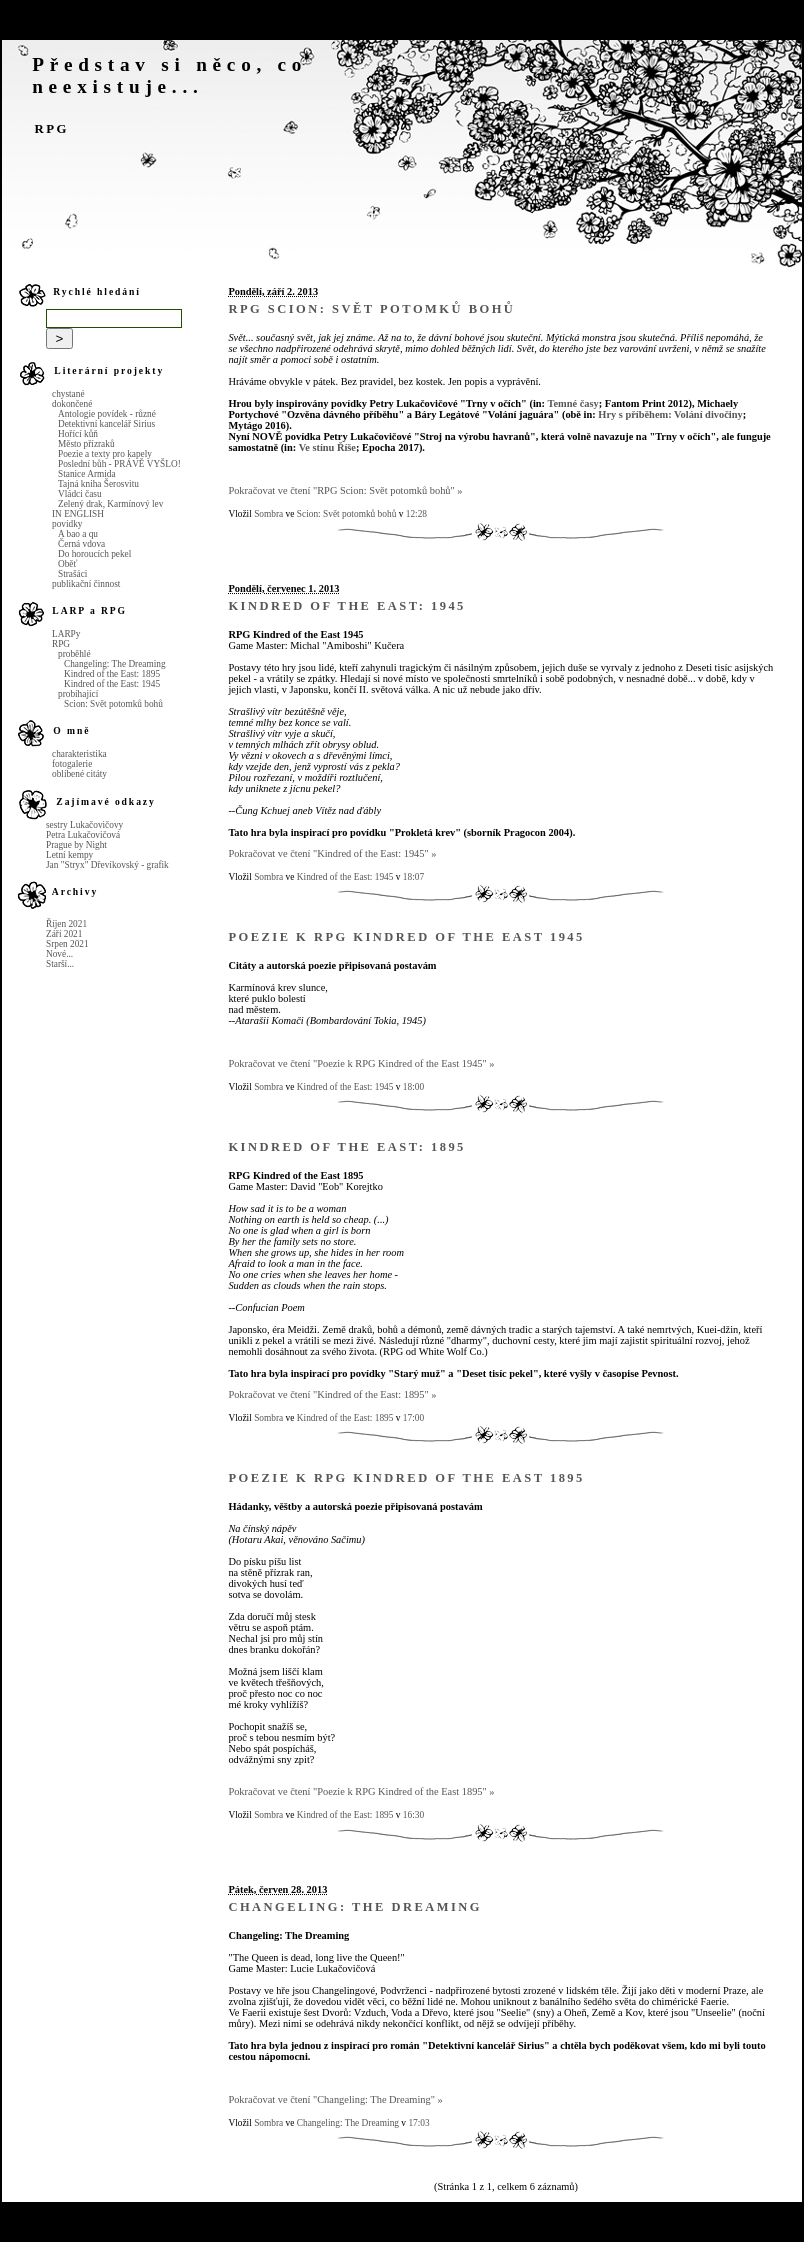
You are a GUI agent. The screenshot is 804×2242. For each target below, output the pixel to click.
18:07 (413, 877)
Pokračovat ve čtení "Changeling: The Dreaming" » (335, 2099)
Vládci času (80, 494)
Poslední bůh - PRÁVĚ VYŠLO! (119, 464)
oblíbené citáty (79, 774)
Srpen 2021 (67, 944)
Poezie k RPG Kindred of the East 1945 (406, 937)
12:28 (416, 514)
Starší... (60, 964)
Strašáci (72, 574)
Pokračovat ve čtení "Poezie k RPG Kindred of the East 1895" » (361, 1791)
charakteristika (79, 754)
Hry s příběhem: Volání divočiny (670, 414)
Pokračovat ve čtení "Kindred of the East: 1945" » (332, 853)
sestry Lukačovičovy (84, 825)
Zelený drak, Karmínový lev (110, 504)
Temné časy (572, 403)
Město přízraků (86, 444)
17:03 (418, 2123)
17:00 (413, 1418)
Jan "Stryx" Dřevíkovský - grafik (107, 865)
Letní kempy (69, 855)
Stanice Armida (87, 474)
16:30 (413, 1815)
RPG (51, 129)
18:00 (413, 1087)
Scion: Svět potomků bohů (113, 704)
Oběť (67, 564)
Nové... (59, 954)
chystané (68, 394)
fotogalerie (72, 764)
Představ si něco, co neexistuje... (169, 75)
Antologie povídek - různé (107, 414)
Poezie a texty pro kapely (105, 454)
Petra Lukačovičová (83, 835)
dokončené (72, 404)
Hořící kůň (78, 434)
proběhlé (74, 654)
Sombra (268, 514)
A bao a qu (78, 534)
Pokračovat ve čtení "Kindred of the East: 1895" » (332, 1394)
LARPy (66, 634)
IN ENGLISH (78, 514)
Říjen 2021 (66, 924)
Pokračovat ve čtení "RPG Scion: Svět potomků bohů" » (345, 490)
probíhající (78, 694)
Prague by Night (76, 845)
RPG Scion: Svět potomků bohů (371, 309)
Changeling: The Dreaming (115, 664)
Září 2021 (64, 934)
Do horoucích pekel (94, 554)
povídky (67, 524)
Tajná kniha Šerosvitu (98, 484)
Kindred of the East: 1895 (112, 674)
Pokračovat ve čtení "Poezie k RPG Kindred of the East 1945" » (361, 1063)
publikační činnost (86, 584)
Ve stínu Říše (327, 447)
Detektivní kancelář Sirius (106, 424)
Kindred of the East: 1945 (112, 684)
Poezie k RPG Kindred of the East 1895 (406, 1478)
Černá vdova (81, 544)
